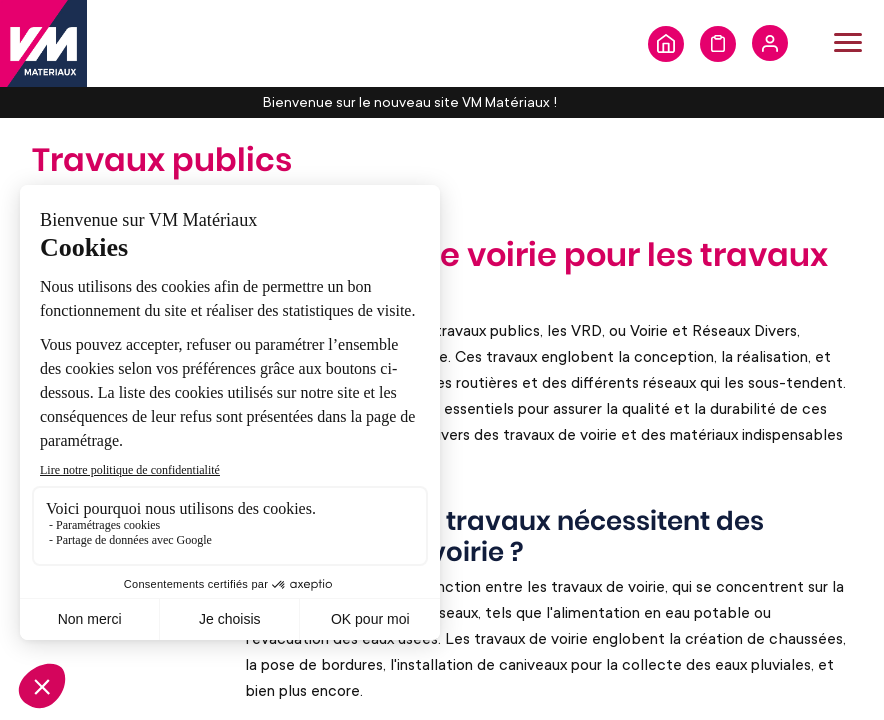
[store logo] (43, 43)
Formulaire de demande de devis (718, 44)
